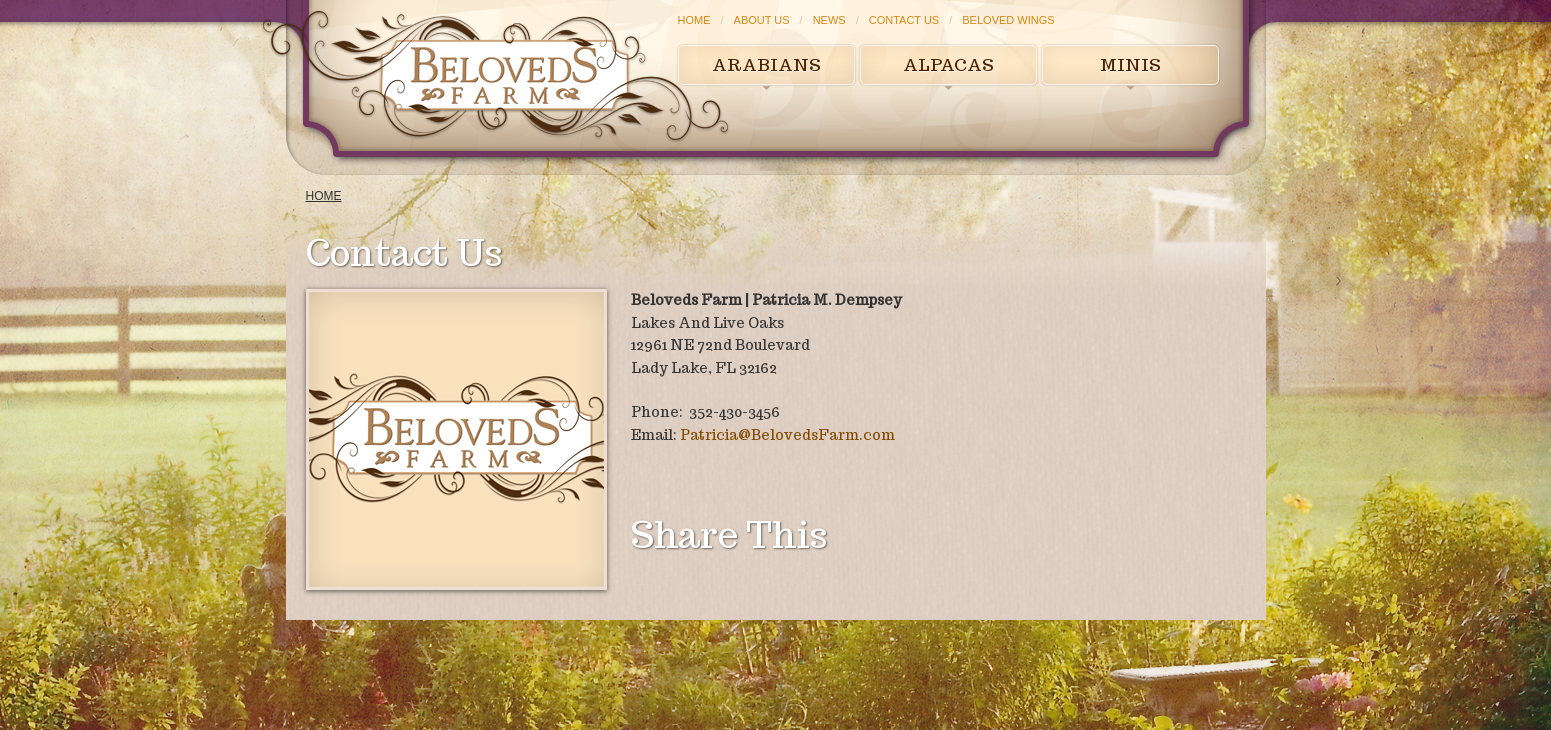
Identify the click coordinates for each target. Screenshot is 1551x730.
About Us (762, 20)
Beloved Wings (1008, 20)
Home (694, 20)
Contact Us (904, 20)
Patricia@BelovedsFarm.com (787, 435)
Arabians (766, 65)
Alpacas (948, 65)
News (829, 20)
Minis (1130, 65)
